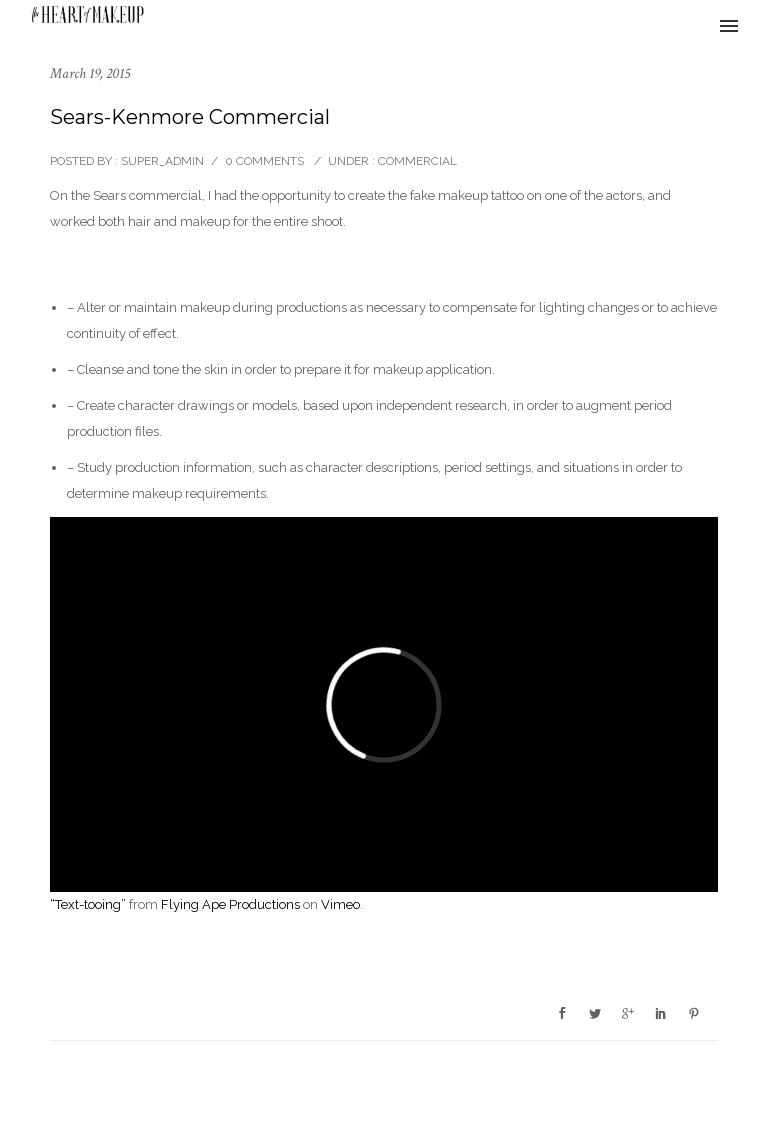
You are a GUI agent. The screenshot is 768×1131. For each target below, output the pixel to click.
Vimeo (340, 904)
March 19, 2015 (90, 73)
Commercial (416, 161)
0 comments (264, 161)
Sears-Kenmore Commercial (190, 117)
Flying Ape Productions (230, 904)
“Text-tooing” (88, 904)
